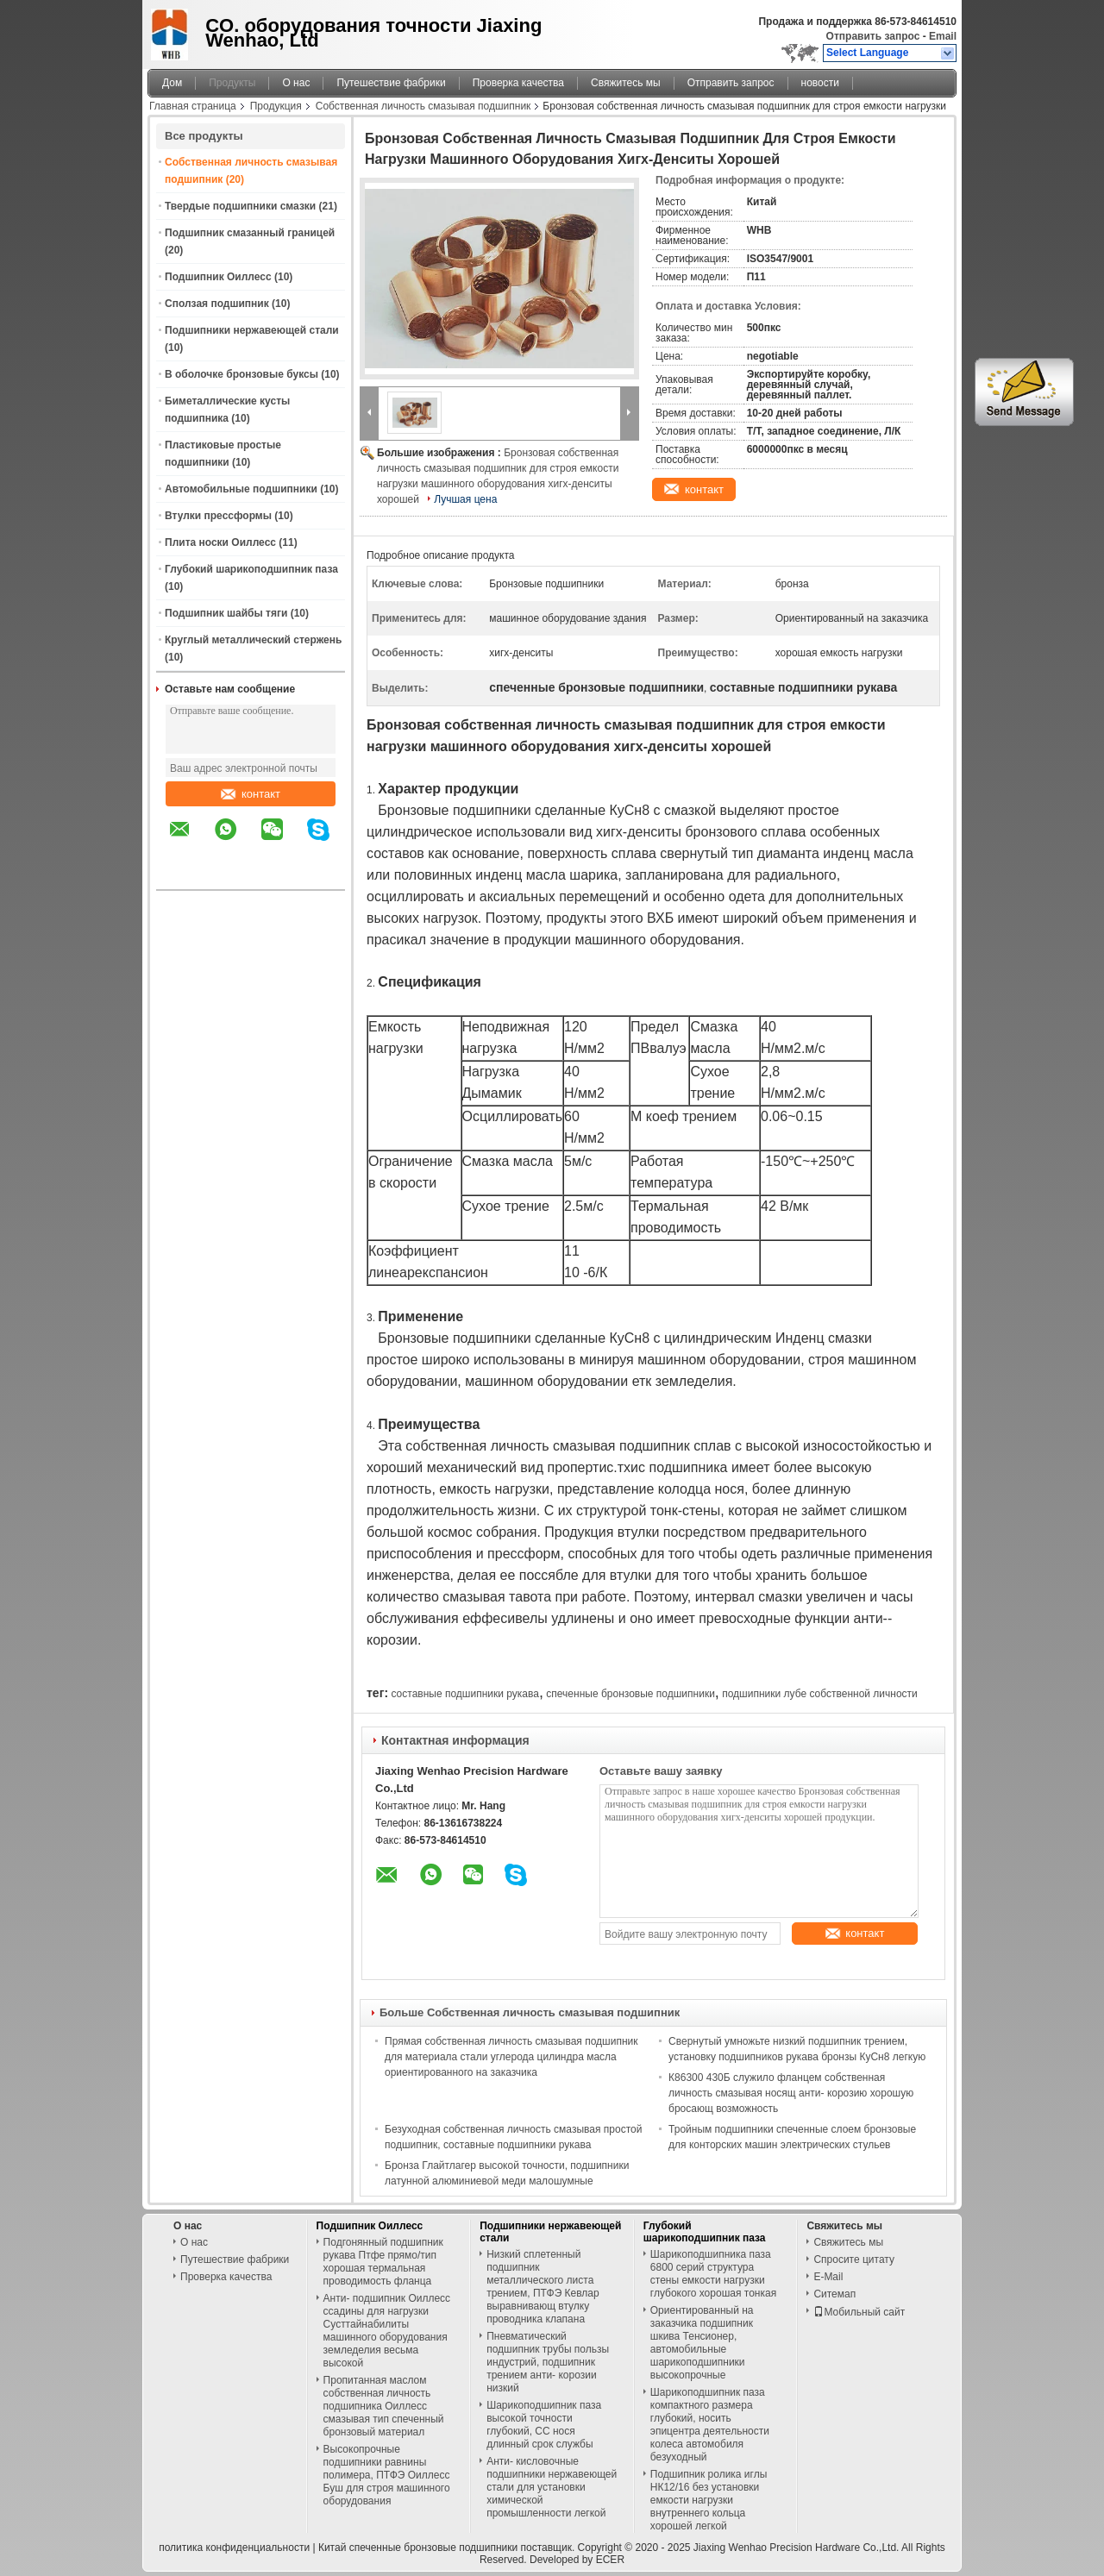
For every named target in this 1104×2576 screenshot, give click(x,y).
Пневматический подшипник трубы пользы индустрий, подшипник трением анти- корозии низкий (547, 2362)
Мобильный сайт (859, 2312)
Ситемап (834, 2294)
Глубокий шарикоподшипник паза (251, 569)
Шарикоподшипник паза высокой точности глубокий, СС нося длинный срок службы (543, 2424)
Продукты (232, 83)
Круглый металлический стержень (253, 640)
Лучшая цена (465, 499)
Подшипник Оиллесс (218, 277)
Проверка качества (518, 83)
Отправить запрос (874, 36)
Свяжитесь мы (626, 83)
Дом (172, 83)
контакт (250, 793)
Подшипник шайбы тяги (226, 613)
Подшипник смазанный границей (250, 233)
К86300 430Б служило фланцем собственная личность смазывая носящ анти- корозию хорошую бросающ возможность (790, 2093)
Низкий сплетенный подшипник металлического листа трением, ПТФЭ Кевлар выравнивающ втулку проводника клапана (542, 2286)
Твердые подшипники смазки (240, 206)
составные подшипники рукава (464, 1694)
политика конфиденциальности (234, 2548)
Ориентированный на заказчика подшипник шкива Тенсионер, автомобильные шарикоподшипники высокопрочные (702, 2342)
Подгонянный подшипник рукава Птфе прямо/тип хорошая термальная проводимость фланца (383, 2261)
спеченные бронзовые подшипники (630, 1694)
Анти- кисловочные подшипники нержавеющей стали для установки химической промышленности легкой (551, 2487)
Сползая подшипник (217, 304)
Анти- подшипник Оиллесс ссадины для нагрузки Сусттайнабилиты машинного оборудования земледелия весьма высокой (387, 2330)
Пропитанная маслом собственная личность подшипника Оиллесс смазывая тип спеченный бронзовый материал (383, 2406)
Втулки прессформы (218, 516)
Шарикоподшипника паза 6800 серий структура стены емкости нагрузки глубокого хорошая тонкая (713, 2273)
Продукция (276, 106)
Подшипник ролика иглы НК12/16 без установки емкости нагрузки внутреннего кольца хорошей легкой (709, 2500)
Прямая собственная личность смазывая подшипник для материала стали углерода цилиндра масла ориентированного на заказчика (511, 2056)
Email (943, 36)
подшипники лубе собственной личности (820, 1694)
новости (820, 83)
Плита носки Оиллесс (220, 542)
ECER (610, 2560)
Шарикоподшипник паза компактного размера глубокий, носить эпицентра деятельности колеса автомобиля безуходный (709, 2424)
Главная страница (192, 106)
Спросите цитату (853, 2259)
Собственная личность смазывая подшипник (423, 106)
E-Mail (828, 2277)
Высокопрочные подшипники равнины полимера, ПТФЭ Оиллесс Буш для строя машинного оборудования (386, 2475)
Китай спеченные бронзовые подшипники (418, 2548)
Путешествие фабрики (390, 83)
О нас (296, 83)
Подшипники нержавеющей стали (252, 330)
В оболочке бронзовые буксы (241, 374)
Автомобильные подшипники (241, 489)
